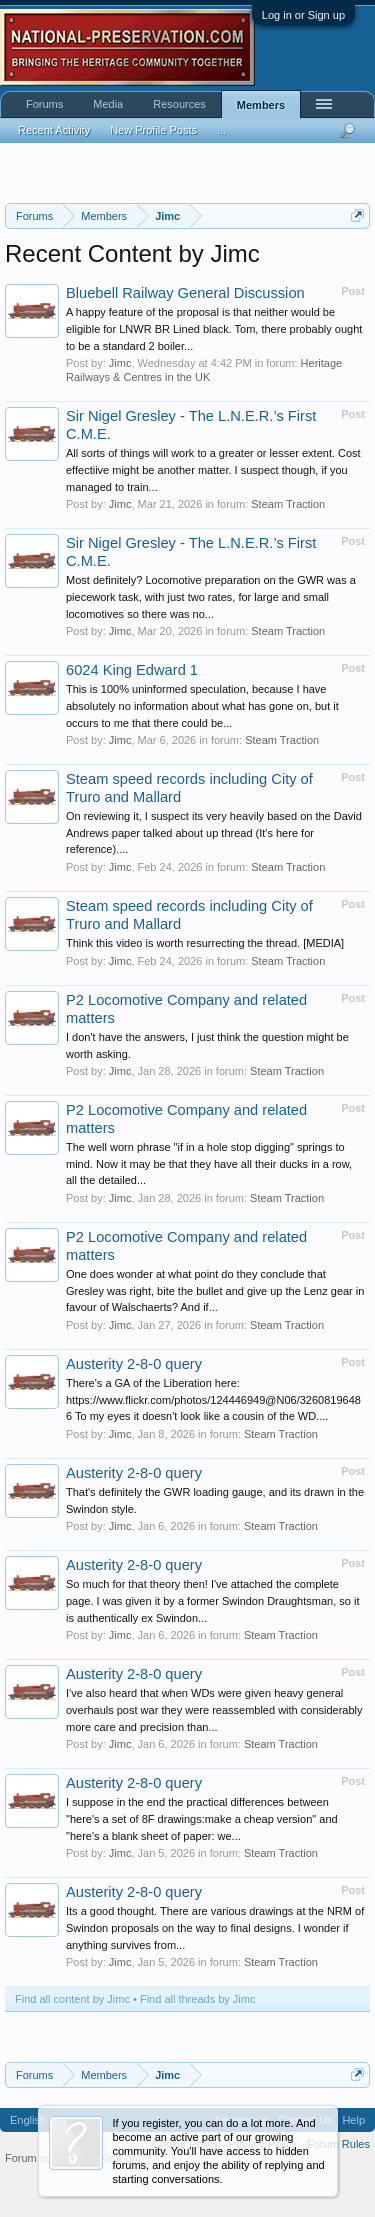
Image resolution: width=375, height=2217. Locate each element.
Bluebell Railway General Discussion (185, 293)
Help (353, 2120)
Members (261, 105)
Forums (44, 104)
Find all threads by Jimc (198, 1999)
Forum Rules (338, 2144)
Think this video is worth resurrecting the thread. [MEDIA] (205, 943)
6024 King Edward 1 (132, 670)
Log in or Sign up (303, 15)
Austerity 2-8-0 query (134, 1364)
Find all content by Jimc (72, 1999)
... (221, 130)
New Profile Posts (153, 130)
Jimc (120, 363)
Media (108, 104)
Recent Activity (54, 130)
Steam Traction (288, 504)
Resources (179, 104)
